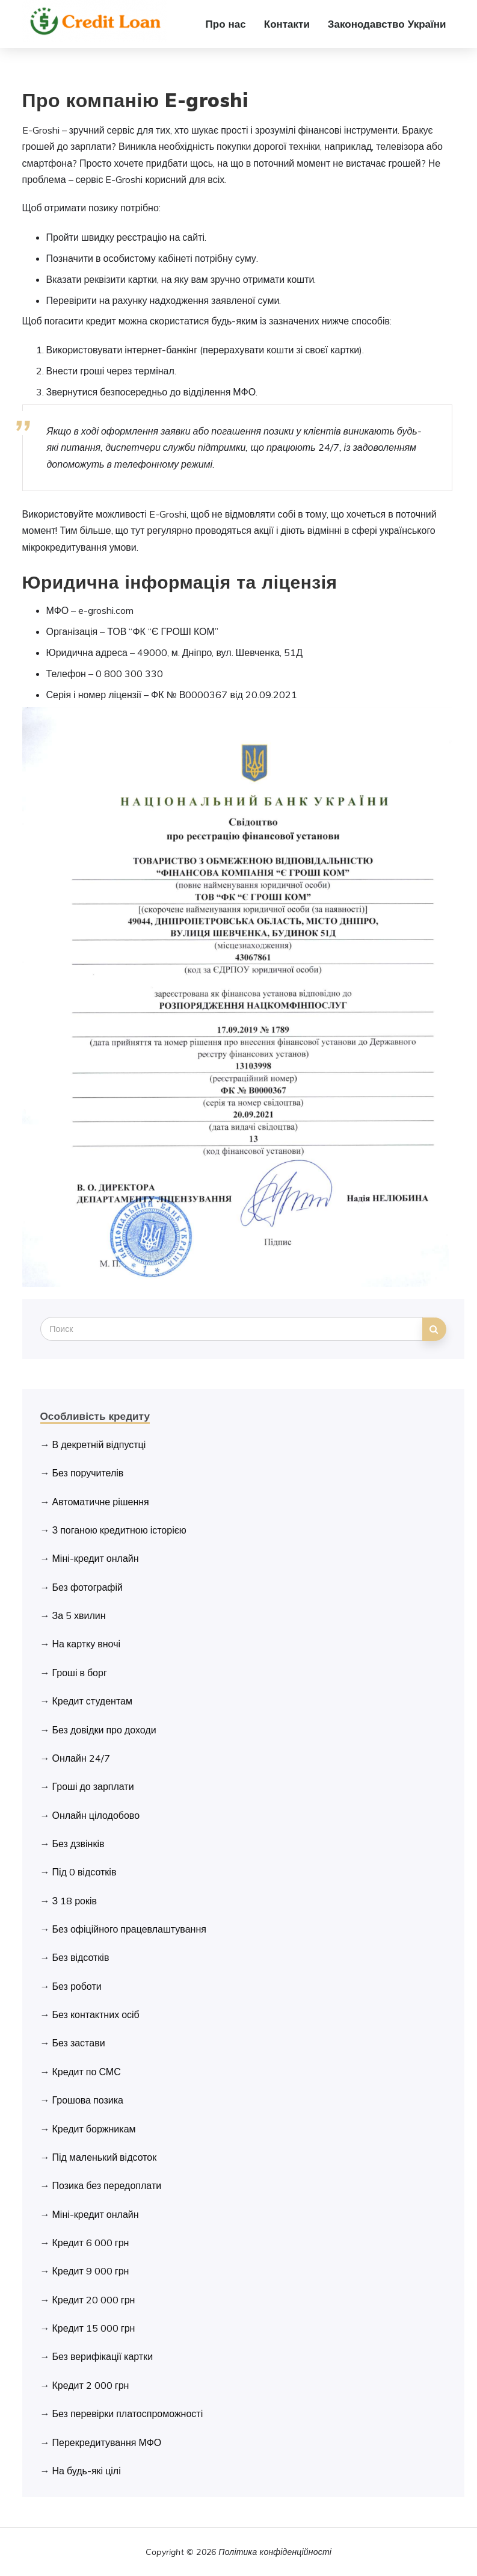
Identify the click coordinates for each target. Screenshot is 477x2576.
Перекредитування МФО (107, 2442)
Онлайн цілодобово (96, 1815)
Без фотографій (87, 1587)
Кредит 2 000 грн (90, 2385)
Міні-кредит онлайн (95, 1558)
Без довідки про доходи (104, 1730)
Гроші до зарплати (93, 1786)
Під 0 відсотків (84, 1872)
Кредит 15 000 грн (93, 2328)
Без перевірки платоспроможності (127, 2413)
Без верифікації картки (102, 2356)
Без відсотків (80, 1957)
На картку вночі (86, 1644)
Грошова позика (87, 2100)
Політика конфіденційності (274, 2552)
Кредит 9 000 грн (90, 2271)
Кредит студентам (92, 1701)
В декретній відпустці (99, 1444)
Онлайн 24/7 (81, 1758)
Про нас (226, 23)
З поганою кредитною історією (119, 1530)
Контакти (287, 23)
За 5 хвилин (79, 1615)
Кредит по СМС (86, 2072)
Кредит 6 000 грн (90, 2243)
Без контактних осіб (96, 2014)
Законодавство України (387, 23)
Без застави (78, 2043)
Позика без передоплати (107, 2185)
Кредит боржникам (94, 2129)
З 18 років (74, 1901)
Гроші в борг (79, 1673)
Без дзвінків (78, 1844)
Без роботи (77, 1986)
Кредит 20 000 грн (93, 2300)
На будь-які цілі (86, 2471)
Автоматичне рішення (100, 1502)
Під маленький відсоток (104, 2157)
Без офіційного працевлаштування (129, 1929)
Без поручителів (88, 1473)
